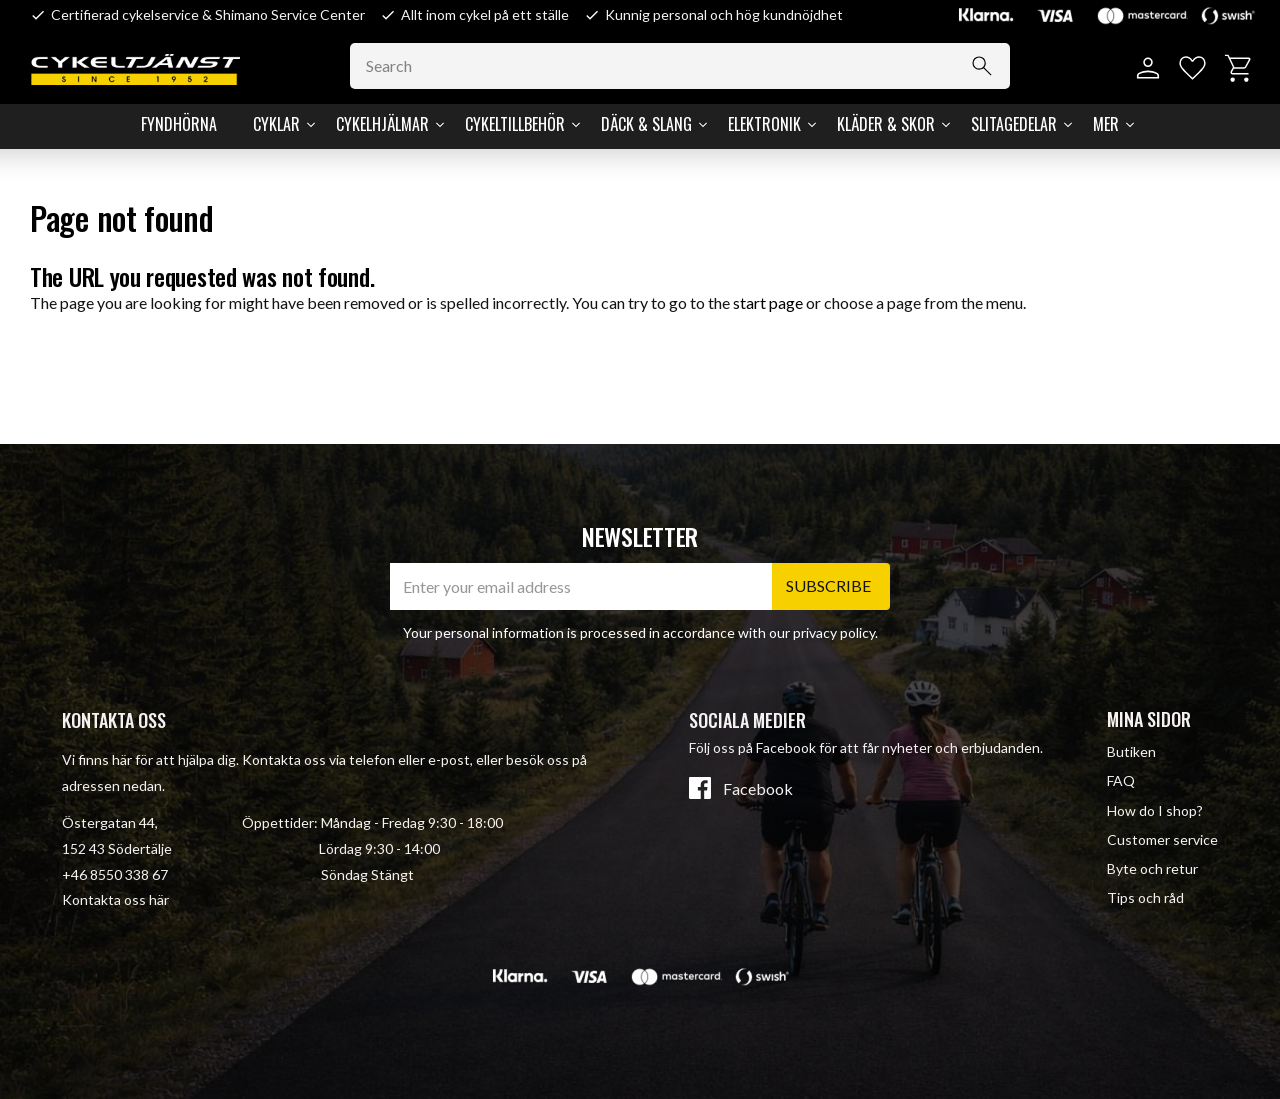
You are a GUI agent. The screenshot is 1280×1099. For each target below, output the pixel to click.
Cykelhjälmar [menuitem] (382, 124)
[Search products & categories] (680, 66)
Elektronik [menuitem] (764, 124)
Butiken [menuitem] (1131, 751)
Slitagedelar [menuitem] (1014, 124)
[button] (1192, 68)
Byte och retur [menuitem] (1152, 868)
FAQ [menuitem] (1121, 780)
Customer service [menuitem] (1162, 839)
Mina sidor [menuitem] (1149, 719)
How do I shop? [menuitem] (1155, 810)
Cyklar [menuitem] (276, 124)
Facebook (758, 789)
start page (768, 302)
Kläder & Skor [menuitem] (886, 124)
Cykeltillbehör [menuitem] (515, 124)
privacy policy (834, 632)
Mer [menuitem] (1106, 124)
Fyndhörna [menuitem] (179, 124)
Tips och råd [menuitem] (1145, 897)
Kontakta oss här (115, 899)
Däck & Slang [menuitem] (646, 124)
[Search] (982, 66)
